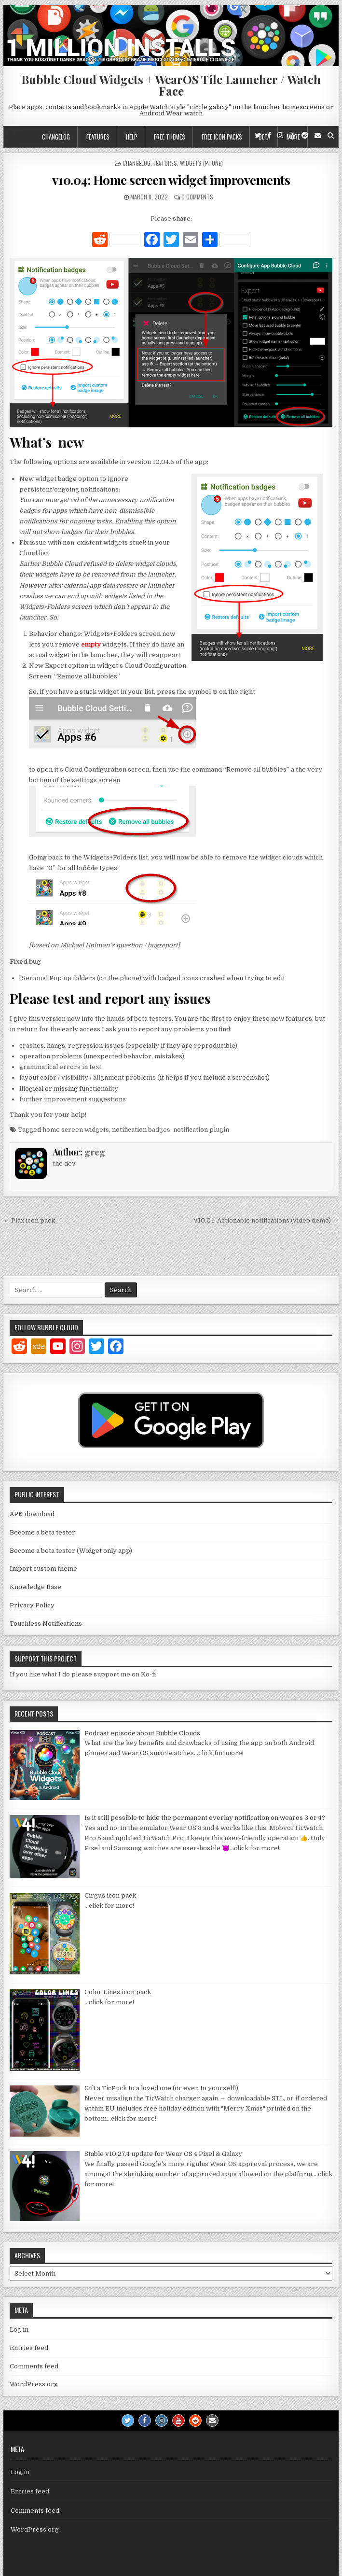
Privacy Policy (32, 1605)
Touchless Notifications (46, 1623)
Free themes (169, 136)
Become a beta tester (42, 1532)
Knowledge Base (35, 1587)
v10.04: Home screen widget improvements (171, 179)
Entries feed (29, 2347)
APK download (32, 1514)
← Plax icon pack (29, 1220)
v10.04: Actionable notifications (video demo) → (266, 1220)
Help (131, 136)
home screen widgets (75, 1129)
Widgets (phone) (201, 163)
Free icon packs (222, 136)
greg (94, 1152)
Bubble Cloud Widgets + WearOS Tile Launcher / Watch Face (171, 85)
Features (97, 136)
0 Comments (197, 197)
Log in (19, 2329)
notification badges (141, 1129)
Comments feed (34, 2366)
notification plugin (201, 1129)
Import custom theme (43, 1568)
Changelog (56, 136)
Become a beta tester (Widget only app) (71, 1550)
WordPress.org (34, 2384)
